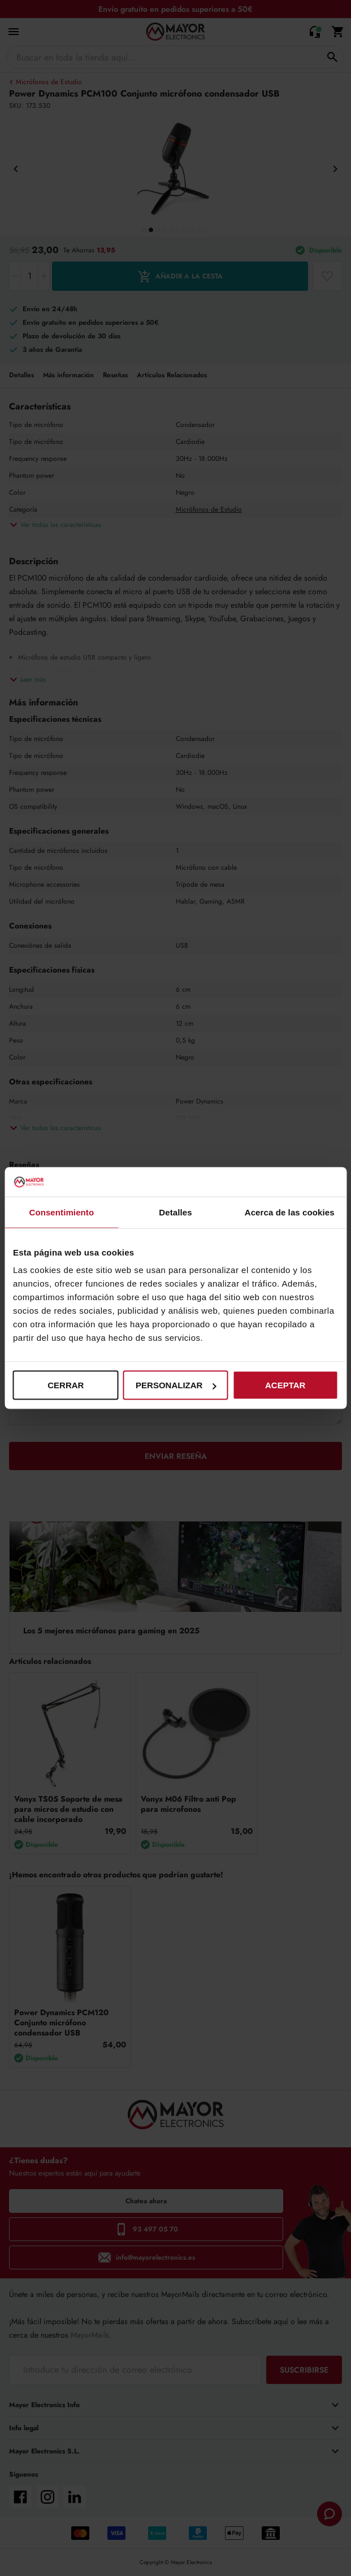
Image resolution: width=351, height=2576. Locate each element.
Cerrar (65, 1385)
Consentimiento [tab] (61, 1212)
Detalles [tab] (175, 1212)
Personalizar (176, 1385)
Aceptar (285, 1385)
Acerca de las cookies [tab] (290, 1212)
